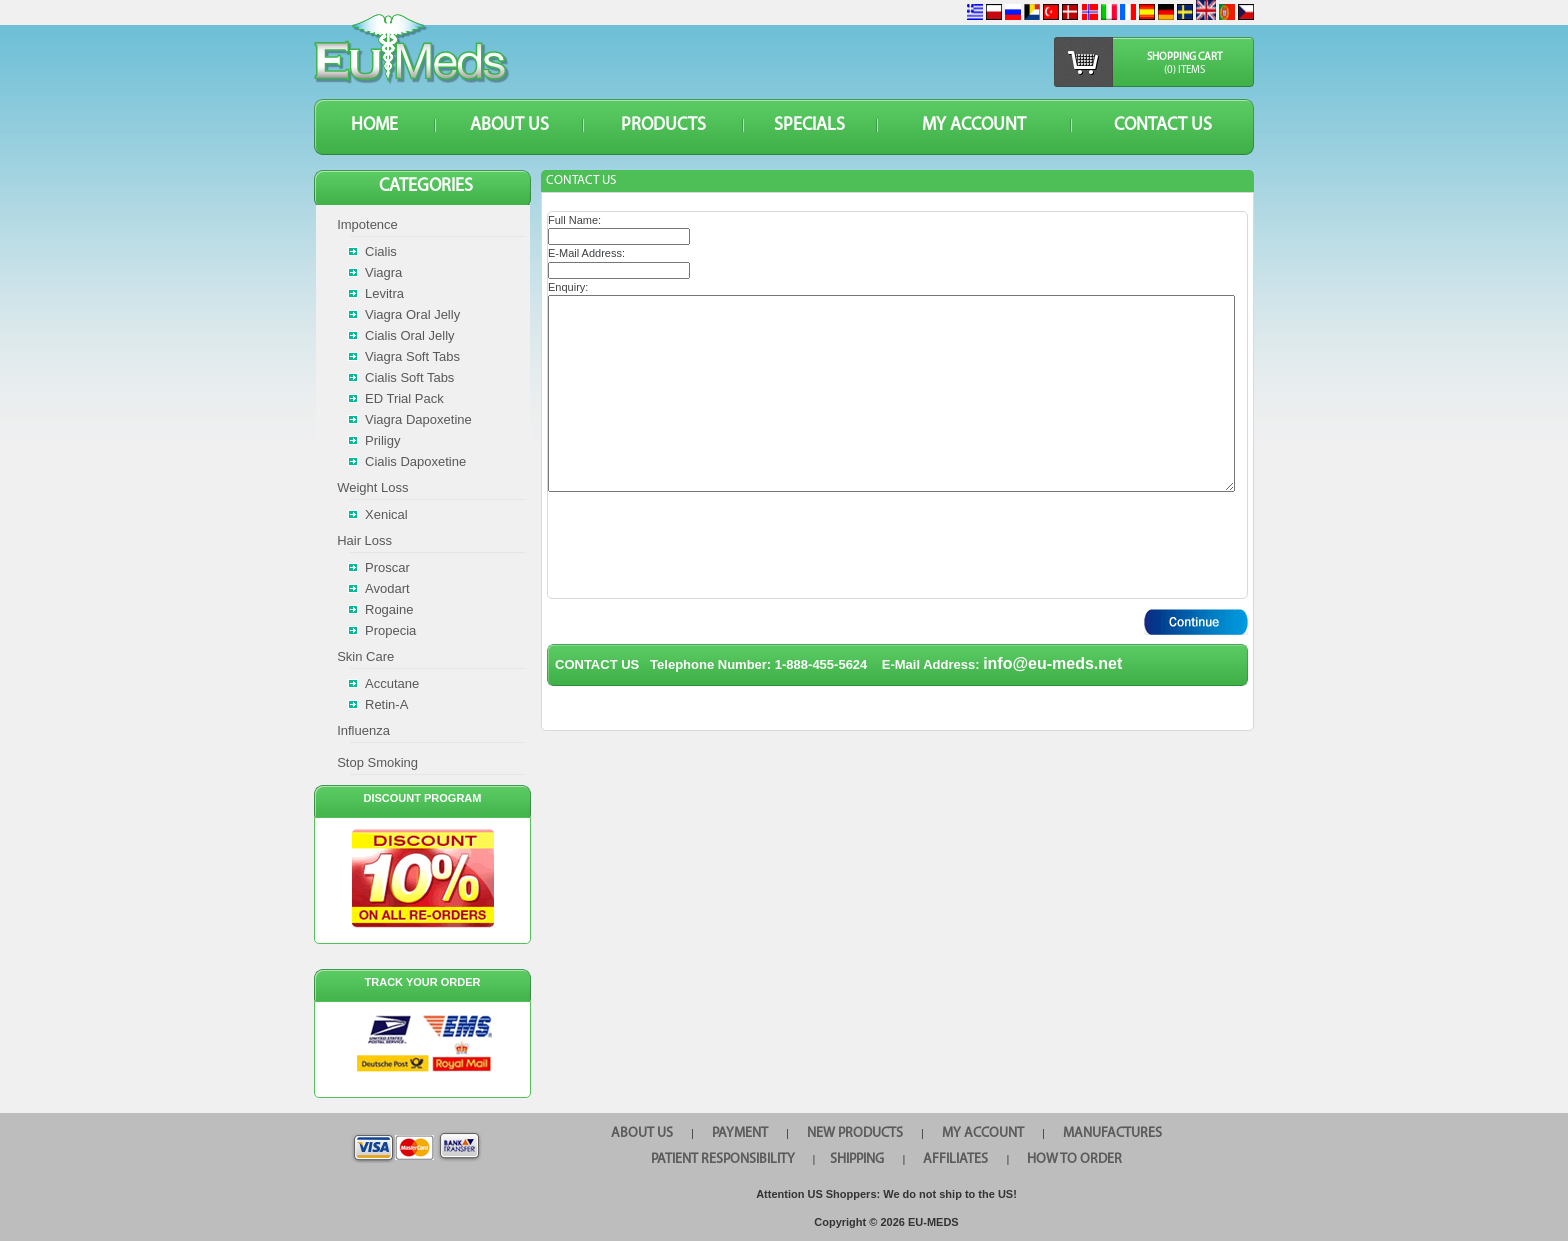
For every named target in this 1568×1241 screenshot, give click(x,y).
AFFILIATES (955, 1159)
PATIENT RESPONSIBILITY (723, 1159)
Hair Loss (364, 540)
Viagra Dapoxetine (418, 419)
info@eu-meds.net (1052, 663)
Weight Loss (372, 487)
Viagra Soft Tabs (412, 356)
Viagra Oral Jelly (412, 314)
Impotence (367, 224)
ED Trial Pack (404, 398)
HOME (374, 125)
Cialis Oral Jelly (410, 335)
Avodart (387, 588)
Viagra (383, 272)
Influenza (363, 730)
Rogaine (389, 609)
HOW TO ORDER (1074, 1159)
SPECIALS (809, 125)
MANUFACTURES (1112, 1133)
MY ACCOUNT (974, 125)
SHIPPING (857, 1159)
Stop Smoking (377, 762)
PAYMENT (740, 1133)
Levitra (384, 293)
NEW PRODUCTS (855, 1133)
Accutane (392, 683)
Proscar (387, 567)
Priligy (382, 440)
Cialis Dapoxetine (415, 461)
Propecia (390, 630)
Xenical (386, 514)
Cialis (381, 251)
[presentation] (700, 545)
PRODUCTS (663, 125)
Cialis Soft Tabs (409, 377)
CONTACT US (1163, 125)
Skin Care (365, 656)
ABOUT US (509, 125)
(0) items (1184, 70)
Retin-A (386, 704)
